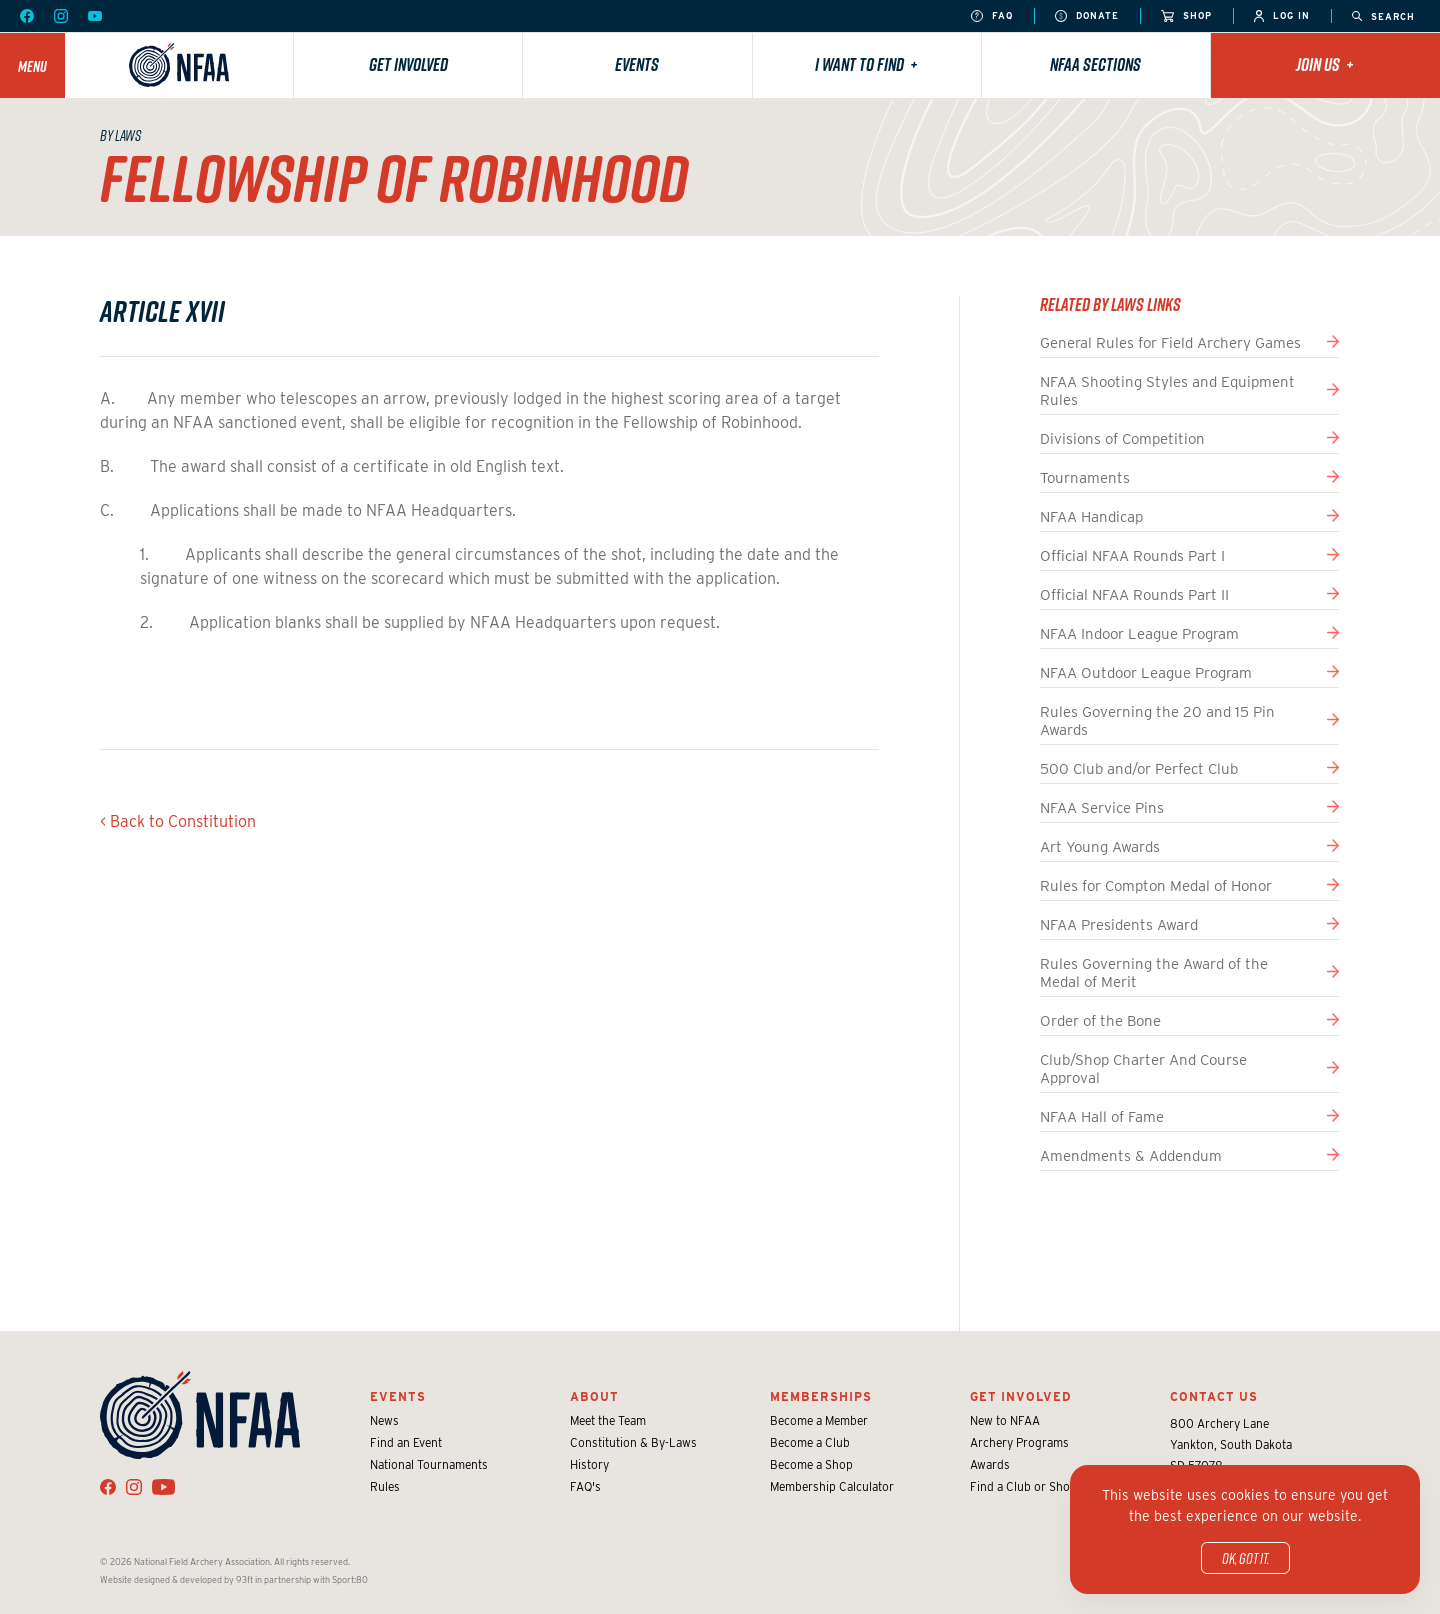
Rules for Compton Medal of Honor (1156, 886)
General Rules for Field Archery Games (1170, 343)
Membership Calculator (832, 1486)
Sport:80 (350, 1579)
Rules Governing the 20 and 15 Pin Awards (1157, 721)
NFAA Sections (1095, 64)
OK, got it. (1245, 1558)
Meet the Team (608, 1420)
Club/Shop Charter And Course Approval (1143, 1069)
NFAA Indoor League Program (1139, 634)
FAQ (992, 16)
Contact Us (1214, 1396)
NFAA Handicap (1091, 517)
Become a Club (810, 1442)
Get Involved (408, 64)
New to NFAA (1005, 1420)
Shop (1186, 16)
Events (637, 64)
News (384, 1420)
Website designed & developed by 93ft (176, 1579)
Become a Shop (811, 1464)
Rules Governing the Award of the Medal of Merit (1154, 973)
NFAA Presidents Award (1119, 925)
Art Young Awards (1100, 847)
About (594, 1396)
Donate (1087, 16)
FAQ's (585, 1486)
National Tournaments (429, 1464)
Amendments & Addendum (1131, 1156)
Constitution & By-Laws (633, 1442)
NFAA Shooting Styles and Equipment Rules (1167, 391)
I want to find (866, 64)
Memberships (821, 1396)
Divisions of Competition (1122, 439)
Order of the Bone (1100, 1021)
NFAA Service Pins (1102, 808)
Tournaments (1085, 478)
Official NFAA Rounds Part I (1132, 556)
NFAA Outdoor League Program (1146, 673)
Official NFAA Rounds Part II (1134, 595)
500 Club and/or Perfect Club (1139, 769)
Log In (1282, 16)
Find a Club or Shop (1023, 1486)
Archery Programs (1019, 1442)
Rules (385, 1486)
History (589, 1464)
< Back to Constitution (178, 821)
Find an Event (406, 1442)
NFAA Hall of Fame (1102, 1117)
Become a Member (819, 1420)
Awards (990, 1464)
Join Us (1325, 64)
